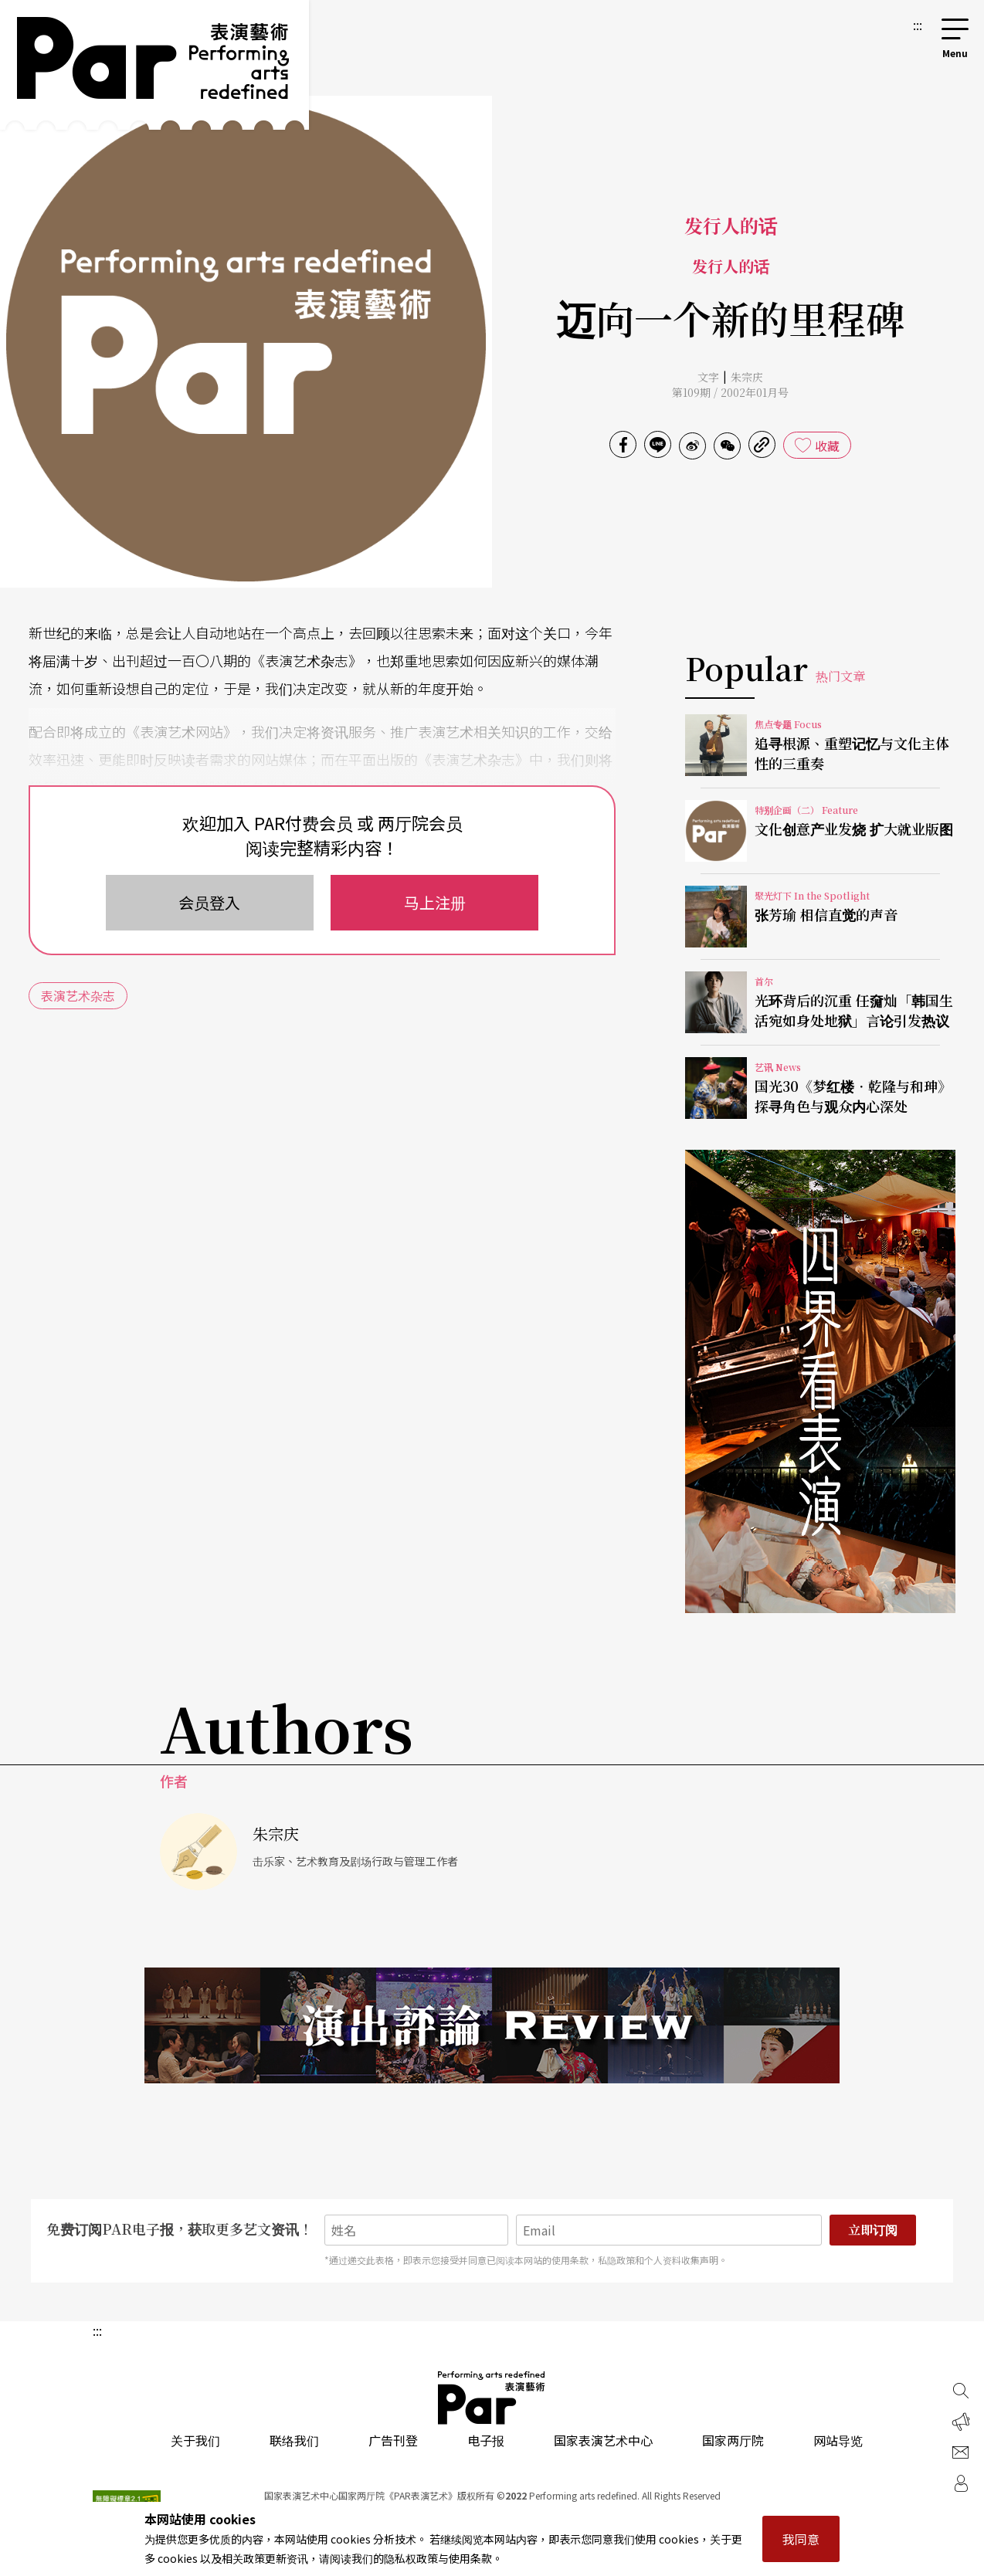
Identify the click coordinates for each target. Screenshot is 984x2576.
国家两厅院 (733, 2440)
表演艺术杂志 (78, 995)
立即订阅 (872, 2230)
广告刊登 (393, 2440)
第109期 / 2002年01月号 (730, 392)
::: (917, 24)
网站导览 (838, 2440)
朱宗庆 (747, 377)
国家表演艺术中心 (603, 2440)
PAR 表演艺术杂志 (492, 2398)
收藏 (827, 445)
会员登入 (209, 902)
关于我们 (195, 2440)
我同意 (800, 2539)
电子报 (485, 2440)
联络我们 (294, 2440)
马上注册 (435, 902)
